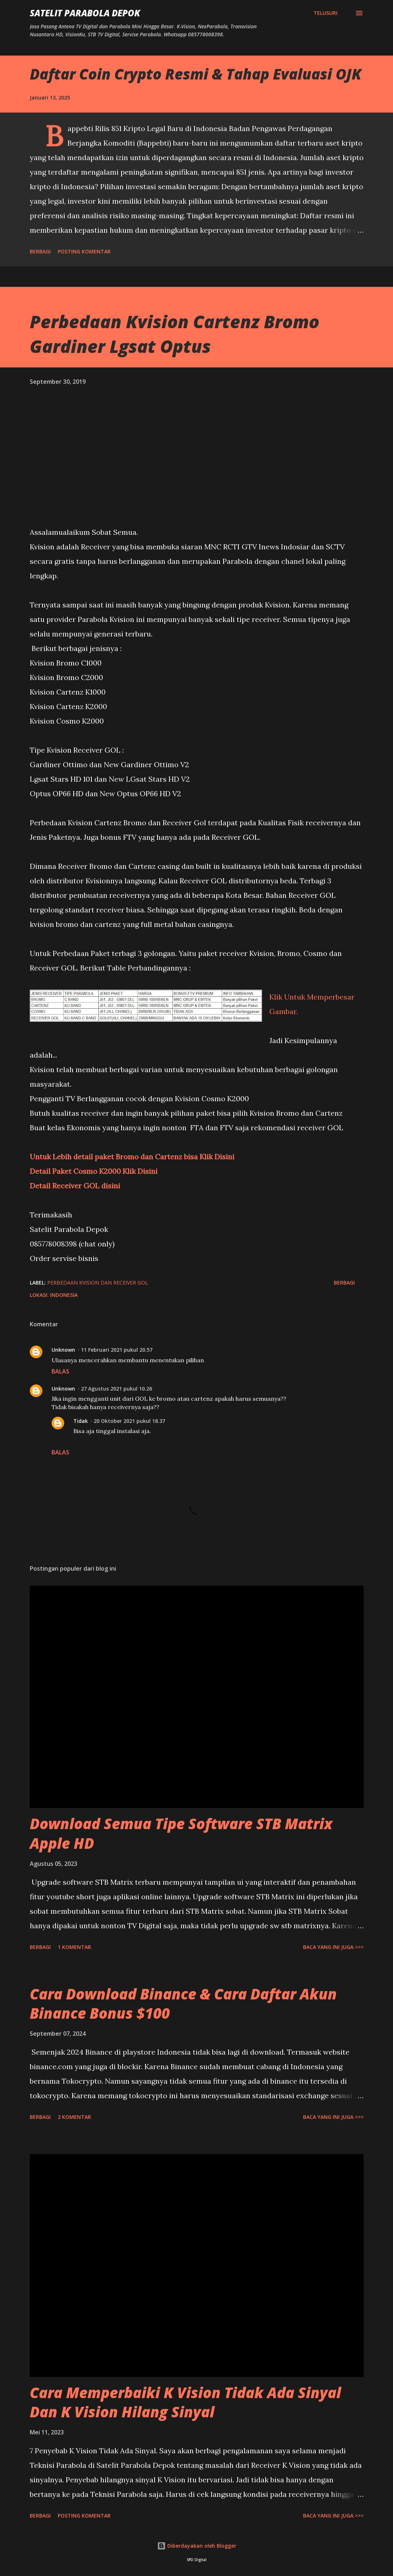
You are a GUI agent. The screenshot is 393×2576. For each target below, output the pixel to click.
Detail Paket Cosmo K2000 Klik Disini (93, 1171)
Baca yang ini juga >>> (333, 1947)
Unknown (63, 1349)
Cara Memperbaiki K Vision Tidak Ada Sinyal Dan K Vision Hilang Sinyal (185, 2402)
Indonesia (64, 1294)
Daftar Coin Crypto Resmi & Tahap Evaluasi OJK (195, 74)
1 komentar (74, 1947)
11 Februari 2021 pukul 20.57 (116, 1349)
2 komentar (74, 2116)
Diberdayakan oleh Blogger (196, 2545)
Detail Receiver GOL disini (75, 1185)
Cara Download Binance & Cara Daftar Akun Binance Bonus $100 (183, 2003)
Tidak (80, 1420)
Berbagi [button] (40, 251)
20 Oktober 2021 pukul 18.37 (129, 1420)
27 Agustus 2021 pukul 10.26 (116, 1388)
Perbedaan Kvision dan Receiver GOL (97, 1282)
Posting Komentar (84, 251)
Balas (60, 1371)
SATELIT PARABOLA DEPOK (85, 13)
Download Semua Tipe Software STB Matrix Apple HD (181, 1833)
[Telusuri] (325, 13)
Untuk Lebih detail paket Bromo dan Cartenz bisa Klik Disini (132, 1156)
